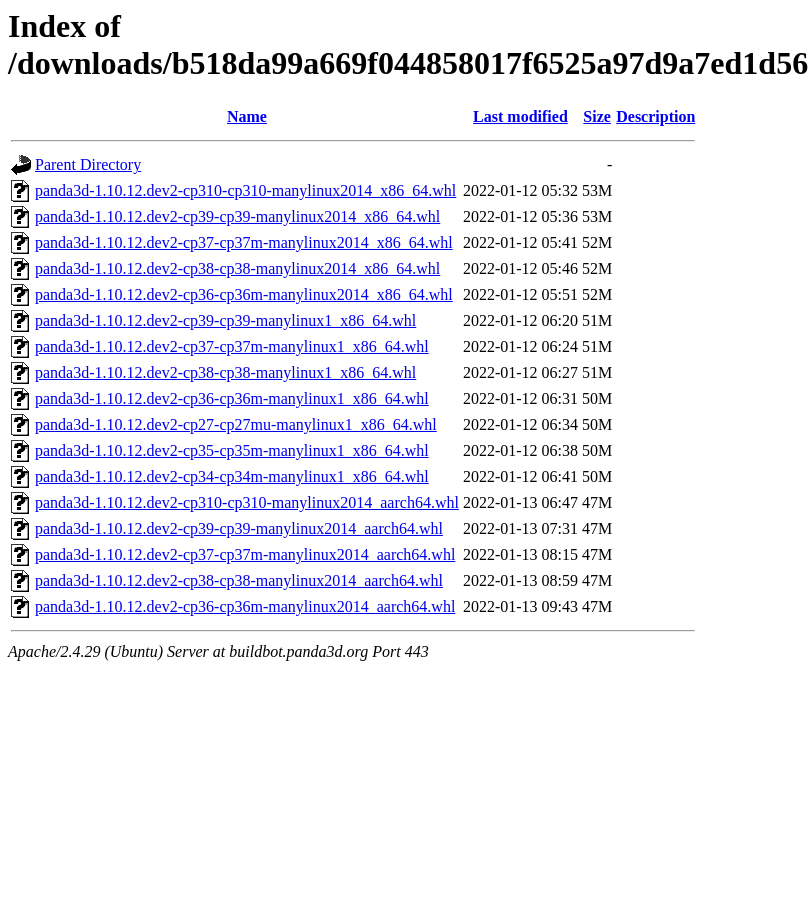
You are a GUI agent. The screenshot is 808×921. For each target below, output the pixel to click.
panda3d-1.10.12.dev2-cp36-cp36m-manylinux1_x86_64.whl (232, 398)
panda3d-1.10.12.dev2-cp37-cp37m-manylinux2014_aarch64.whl (245, 554)
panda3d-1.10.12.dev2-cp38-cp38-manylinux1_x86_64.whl (225, 372)
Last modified (520, 116)
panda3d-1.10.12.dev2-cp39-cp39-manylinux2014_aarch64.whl (239, 528)
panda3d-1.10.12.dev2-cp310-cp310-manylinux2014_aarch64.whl (247, 502)
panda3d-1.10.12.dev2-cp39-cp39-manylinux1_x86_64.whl (225, 320)
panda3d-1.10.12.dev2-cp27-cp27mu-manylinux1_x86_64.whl (236, 424)
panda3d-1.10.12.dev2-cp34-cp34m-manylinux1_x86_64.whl (232, 476)
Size (597, 116)
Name (247, 116)
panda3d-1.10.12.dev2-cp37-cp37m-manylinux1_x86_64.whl (232, 346)
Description (655, 116)
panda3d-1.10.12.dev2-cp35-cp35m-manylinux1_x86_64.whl (232, 450)
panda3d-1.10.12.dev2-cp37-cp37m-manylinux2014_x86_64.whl (244, 242)
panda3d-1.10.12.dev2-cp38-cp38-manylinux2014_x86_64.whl (237, 268)
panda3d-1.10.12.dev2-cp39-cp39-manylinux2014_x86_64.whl (237, 216)
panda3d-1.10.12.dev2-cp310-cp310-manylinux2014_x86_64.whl (245, 190)
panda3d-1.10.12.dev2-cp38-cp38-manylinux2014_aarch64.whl (239, 580)
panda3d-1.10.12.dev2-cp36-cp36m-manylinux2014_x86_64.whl (244, 294)
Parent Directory (88, 164)
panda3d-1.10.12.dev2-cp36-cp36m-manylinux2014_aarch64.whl (245, 606)
